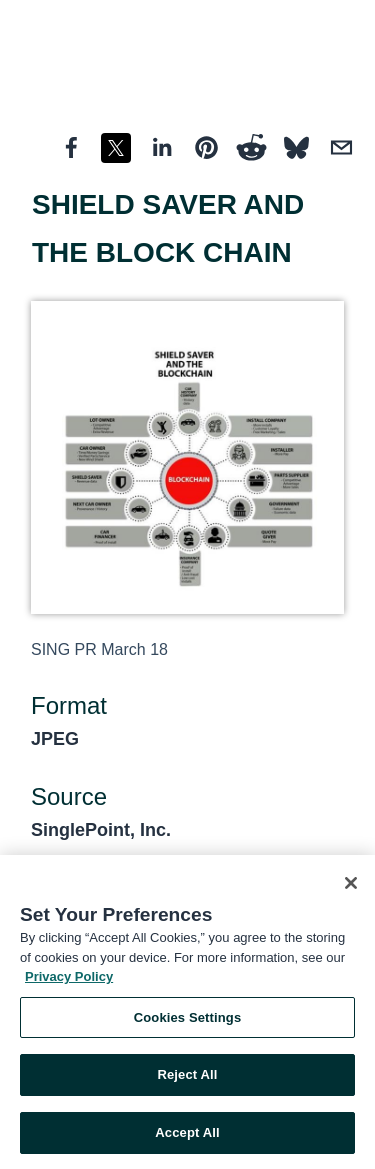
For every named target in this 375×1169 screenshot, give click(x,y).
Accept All (187, 1135)
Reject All (187, 1077)
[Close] (351, 886)
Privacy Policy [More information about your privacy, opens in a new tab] (69, 979)
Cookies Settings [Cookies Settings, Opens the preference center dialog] (188, 1020)
